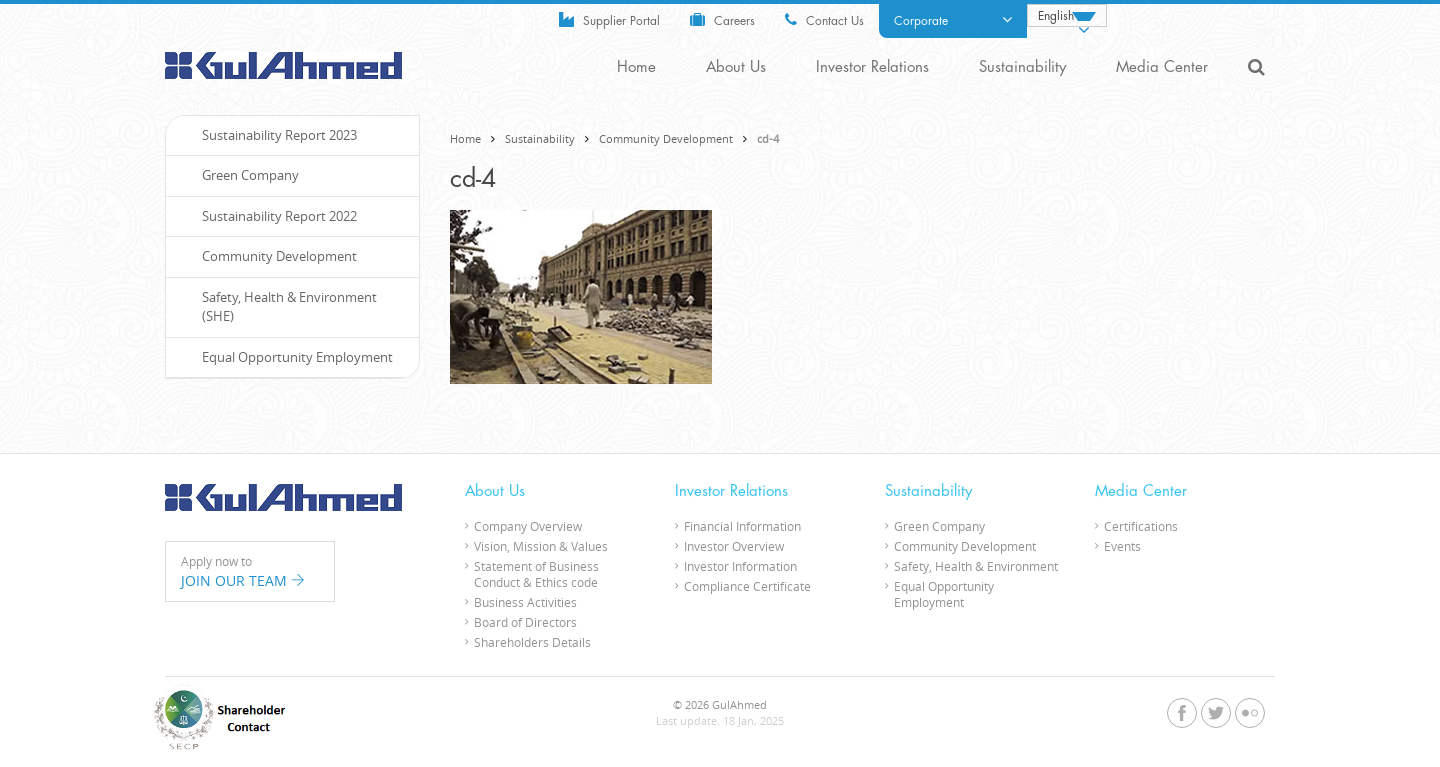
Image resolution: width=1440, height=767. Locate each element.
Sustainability (1022, 67)
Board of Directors (525, 622)
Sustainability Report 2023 (269, 135)
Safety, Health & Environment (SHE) (279, 307)
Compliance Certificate (747, 586)
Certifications (1141, 526)
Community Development (666, 138)
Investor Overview (734, 546)
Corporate (953, 20)
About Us (736, 67)
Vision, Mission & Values (541, 546)
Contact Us (824, 19)
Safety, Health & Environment (976, 566)
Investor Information (740, 566)
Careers (722, 19)
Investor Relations (872, 67)
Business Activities (525, 602)
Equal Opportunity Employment (287, 357)
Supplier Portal (609, 19)
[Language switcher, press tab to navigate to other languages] (1067, 15)
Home (636, 67)
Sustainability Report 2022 (269, 216)
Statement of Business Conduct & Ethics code (536, 574)
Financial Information (742, 526)
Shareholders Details (532, 642)
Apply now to (250, 572)
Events (1122, 546)
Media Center (1162, 67)
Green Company (240, 175)
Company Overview (528, 526)
